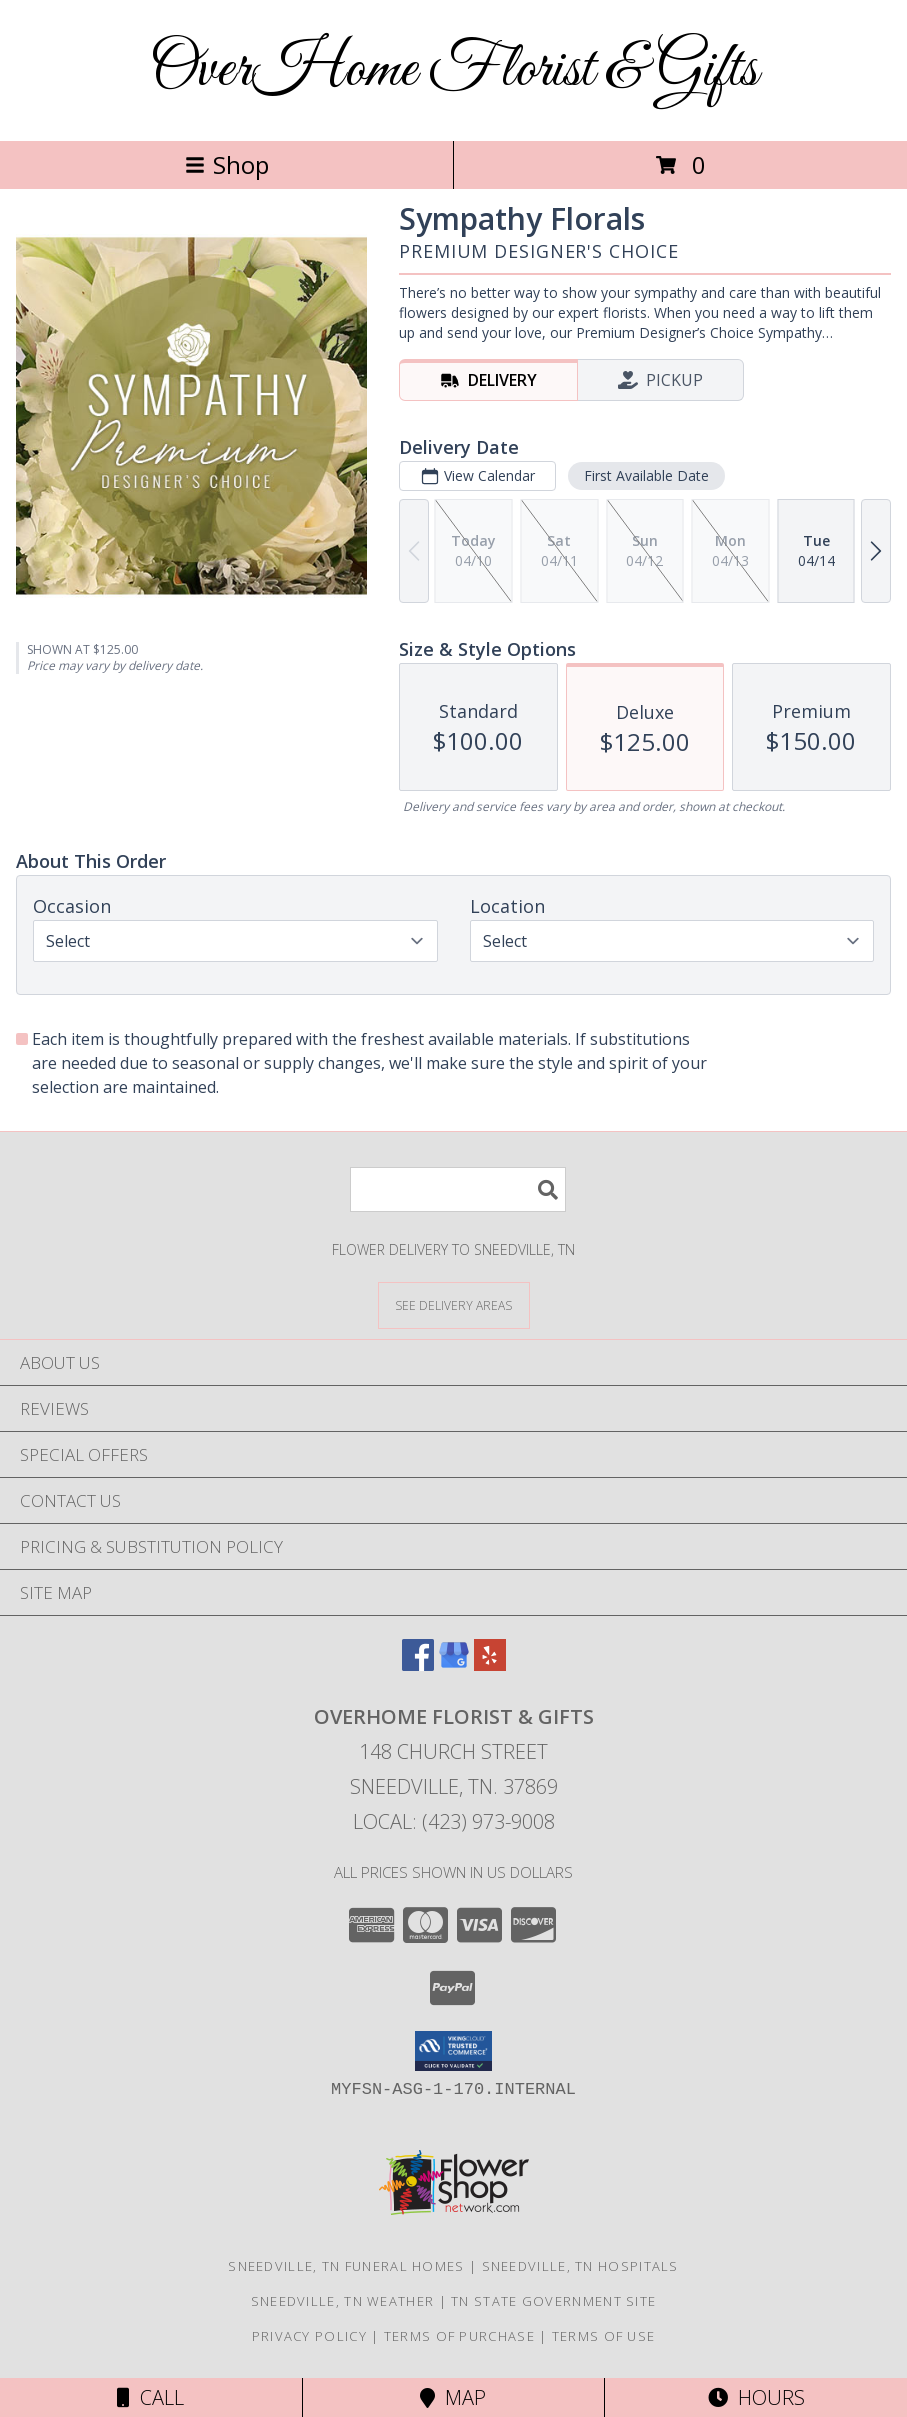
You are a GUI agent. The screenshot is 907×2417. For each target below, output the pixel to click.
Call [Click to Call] (150, 2397)
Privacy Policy (309, 2336)
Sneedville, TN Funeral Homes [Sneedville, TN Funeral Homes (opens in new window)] (346, 2266)
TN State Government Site (553, 2301)
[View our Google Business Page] (454, 1664)
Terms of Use (604, 2336)
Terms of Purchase (459, 2336)
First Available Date (646, 475)
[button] (453, 2051)
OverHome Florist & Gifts (454, 70)
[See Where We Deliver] (454, 1304)
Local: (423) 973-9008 (454, 1821)
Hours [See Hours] (756, 2397)
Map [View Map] (453, 2397)
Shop (227, 164)
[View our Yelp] (490, 1664)
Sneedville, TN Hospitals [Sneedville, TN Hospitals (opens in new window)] (580, 2266)
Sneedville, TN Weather (343, 2301)
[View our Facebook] (418, 1664)
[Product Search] (458, 1189)
